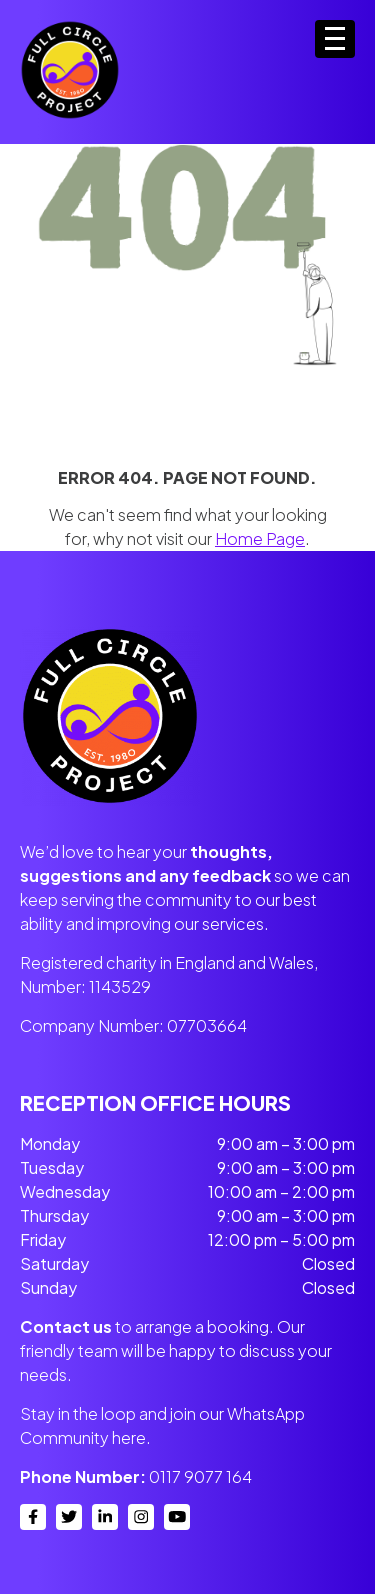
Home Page (260, 538)
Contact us (66, 1326)
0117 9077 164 (200, 1476)
